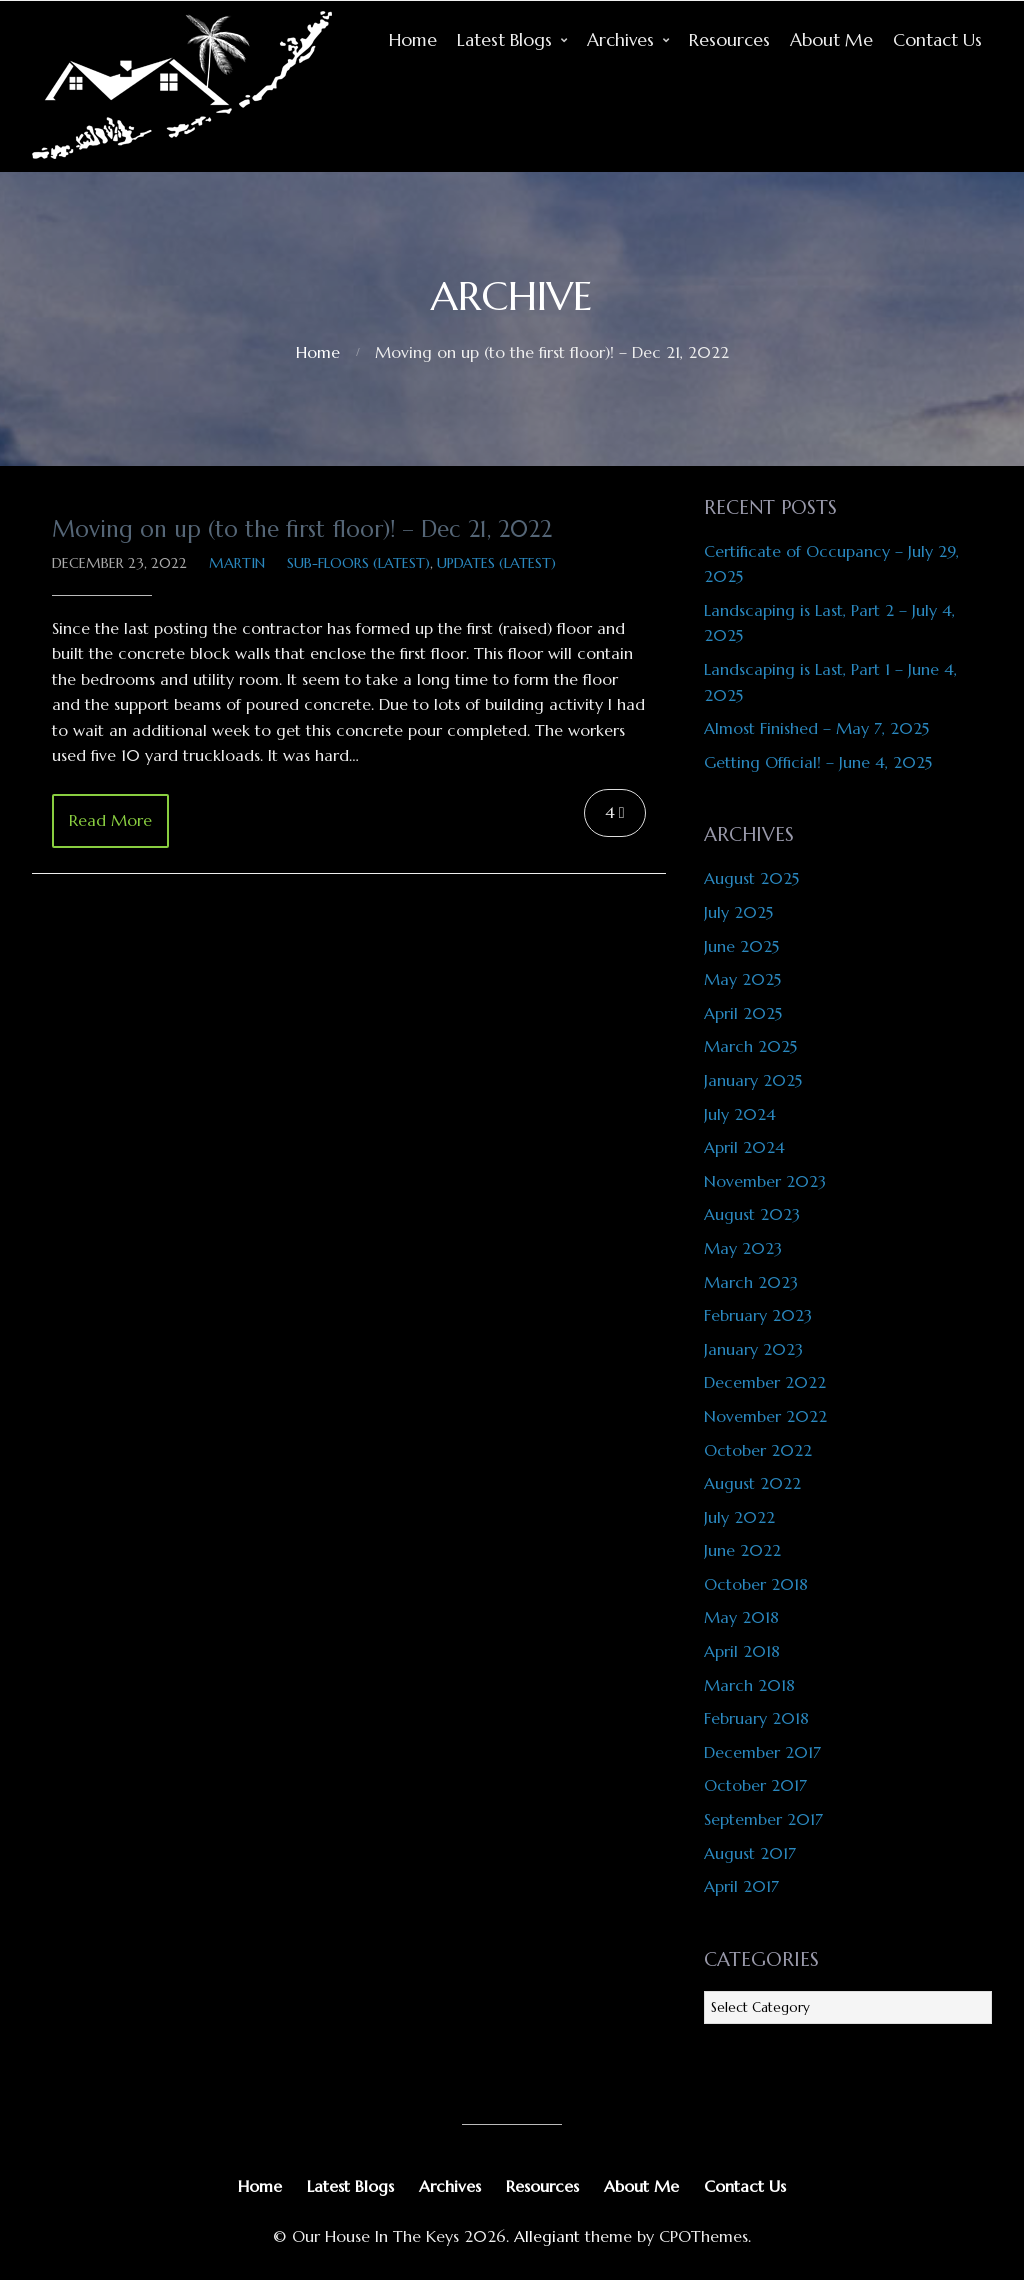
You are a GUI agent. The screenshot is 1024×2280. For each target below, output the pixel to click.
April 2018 (742, 1651)
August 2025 (751, 878)
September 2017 (763, 1819)
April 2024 (744, 1147)
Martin (237, 563)
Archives (620, 40)
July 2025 (738, 912)
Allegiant (547, 2236)
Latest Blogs (504, 40)
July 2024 (740, 1114)
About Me (831, 40)
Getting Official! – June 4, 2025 (818, 762)
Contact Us (937, 40)
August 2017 (750, 1853)
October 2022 (758, 1450)
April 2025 (743, 1013)
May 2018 (741, 1617)
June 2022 (742, 1550)
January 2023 (753, 1349)
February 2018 (756, 1718)
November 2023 (765, 1181)
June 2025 (741, 946)
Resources (729, 40)
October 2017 (755, 1785)
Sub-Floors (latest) (358, 563)
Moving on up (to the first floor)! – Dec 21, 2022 (302, 529)
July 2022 (739, 1517)
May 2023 (743, 1248)
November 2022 (765, 1416)
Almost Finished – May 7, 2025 (816, 728)
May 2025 (742, 979)
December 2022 (765, 1382)
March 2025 (750, 1046)
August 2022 (752, 1483)
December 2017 (762, 1752)
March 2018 (749, 1685)
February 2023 (758, 1315)
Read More (110, 820)
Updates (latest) (496, 563)
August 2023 (752, 1214)
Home (413, 40)
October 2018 (756, 1584)
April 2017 (741, 1886)
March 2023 (751, 1282)
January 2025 (753, 1080)
